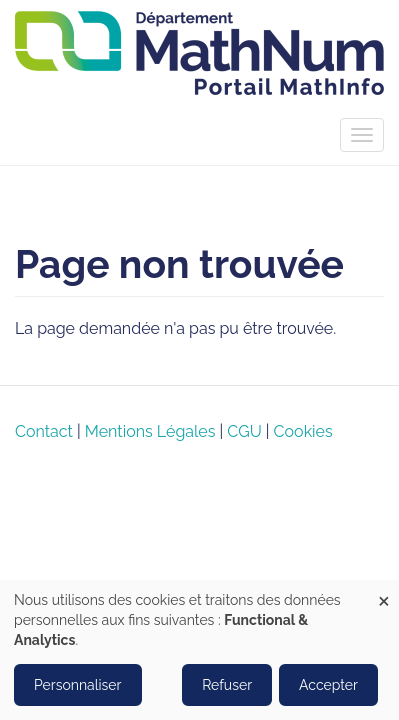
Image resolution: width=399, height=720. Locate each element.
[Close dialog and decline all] (384, 592)
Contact (44, 431)
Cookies (303, 431)
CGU (244, 431)
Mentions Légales (150, 431)
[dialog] (199, 650)
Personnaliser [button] (78, 685)
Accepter (328, 685)
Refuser (227, 685)
